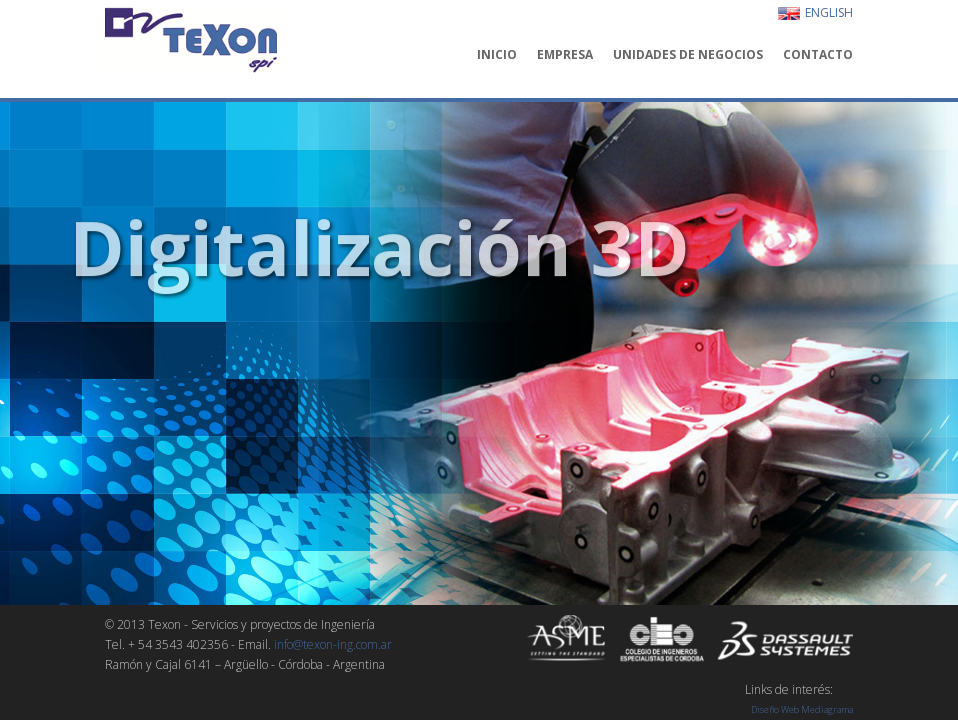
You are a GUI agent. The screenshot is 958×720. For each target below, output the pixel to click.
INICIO (497, 55)
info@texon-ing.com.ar (333, 644)
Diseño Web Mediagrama (802, 709)
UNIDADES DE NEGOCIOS (688, 55)
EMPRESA (565, 55)
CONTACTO (818, 55)
